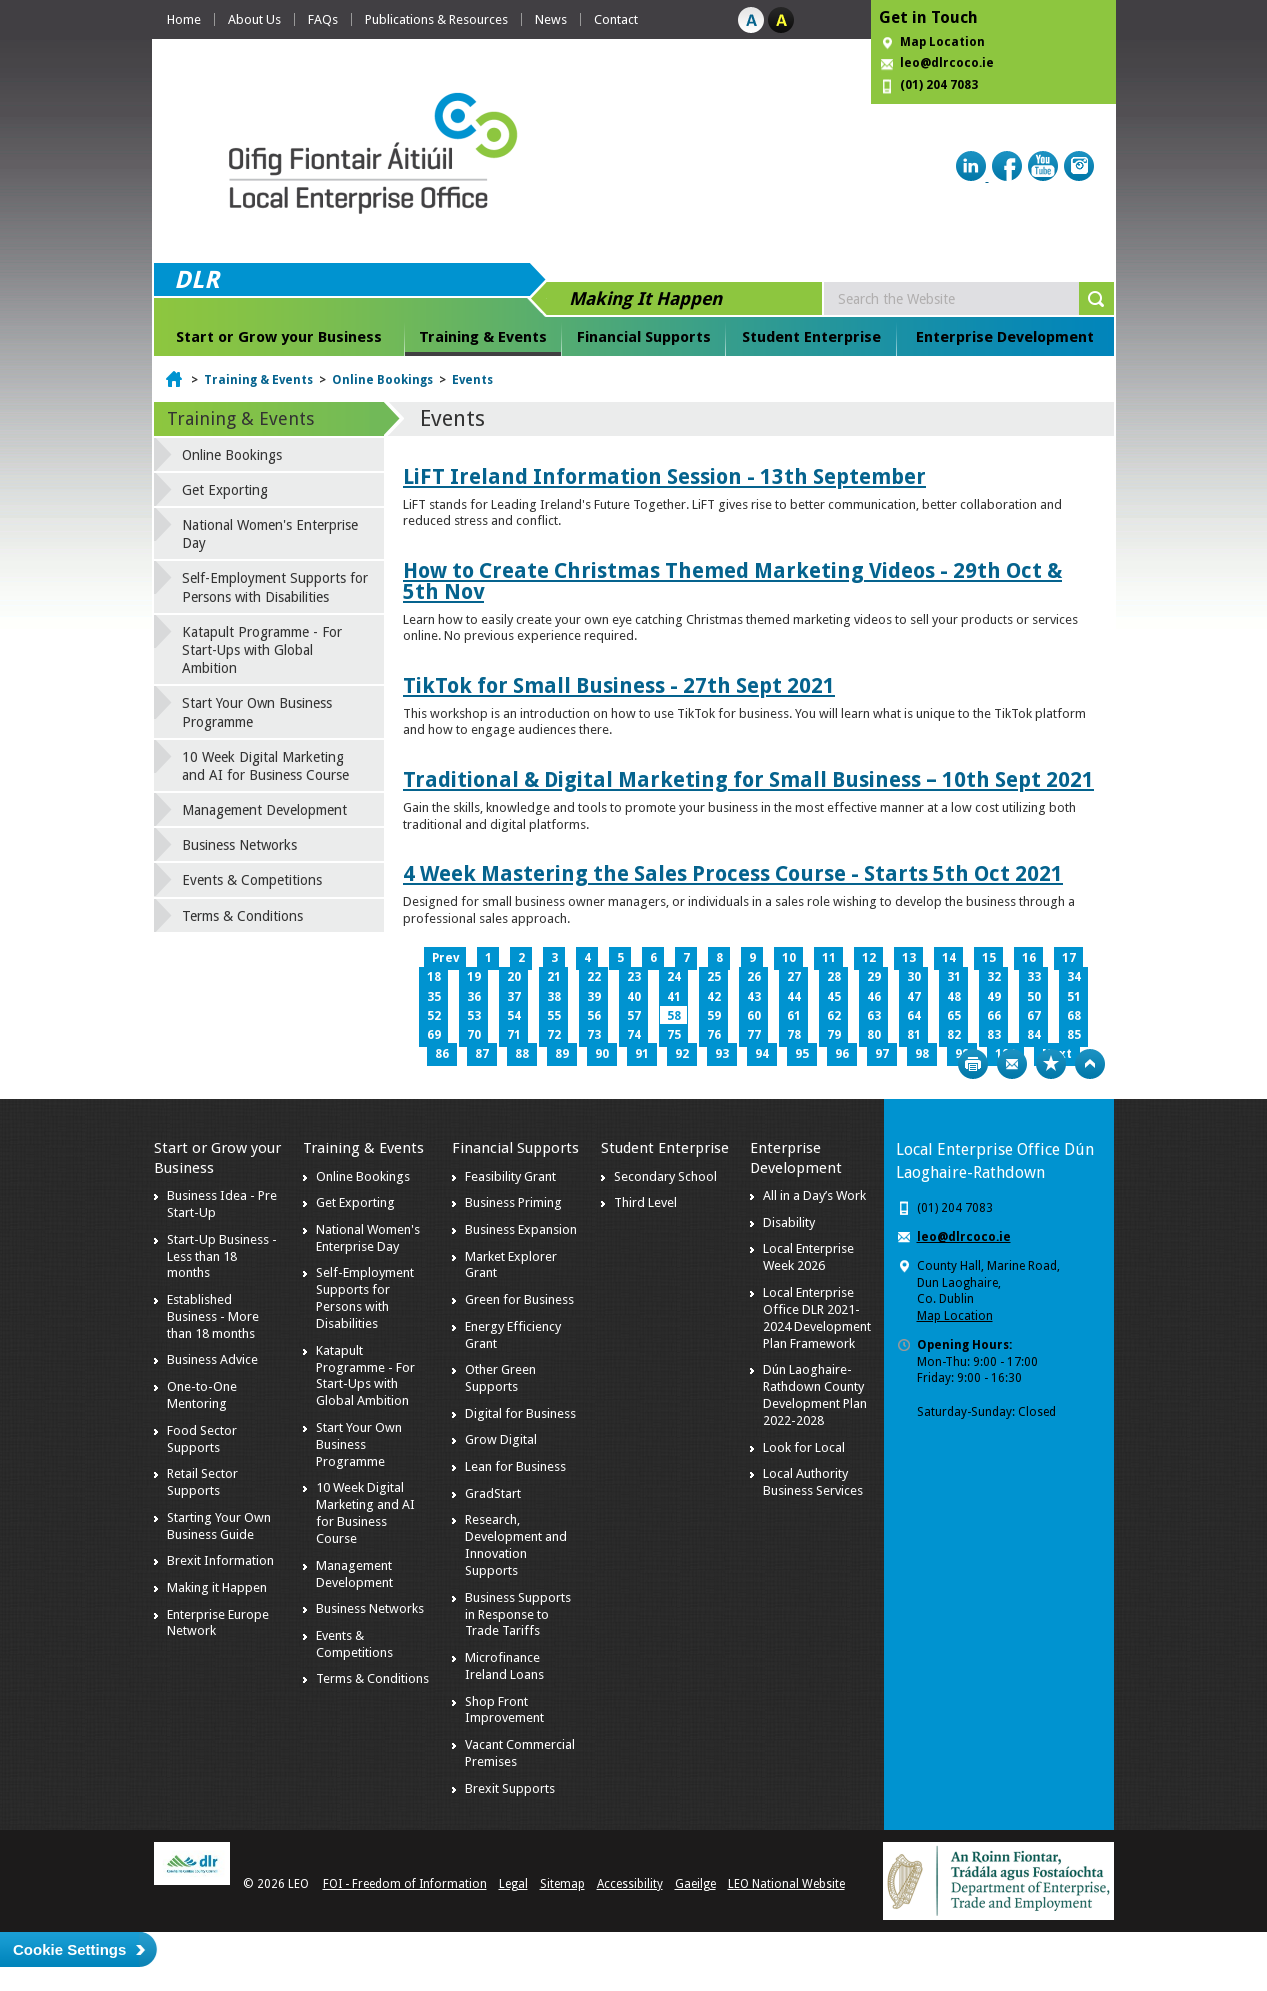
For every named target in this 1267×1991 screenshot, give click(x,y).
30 (914, 977)
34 (1074, 977)
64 (914, 1016)
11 (829, 958)
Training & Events (483, 337)
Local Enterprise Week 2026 (808, 1257)
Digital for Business (520, 1413)
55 (554, 1016)
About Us (254, 19)
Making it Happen (217, 1587)
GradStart (493, 1493)
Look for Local (804, 1447)
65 (954, 1016)
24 (674, 977)
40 (634, 997)
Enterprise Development (1005, 337)
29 (874, 977)
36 (474, 997)
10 (789, 958)
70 (474, 1035)
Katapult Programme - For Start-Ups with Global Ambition (262, 650)
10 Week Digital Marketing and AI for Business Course (265, 766)
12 (869, 958)
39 (594, 997)
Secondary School (665, 1176)
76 (714, 1035)
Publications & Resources (436, 19)
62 (834, 1016)
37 (514, 997)
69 (434, 1035)
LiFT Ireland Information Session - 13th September (664, 476)
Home (184, 19)
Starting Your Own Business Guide (219, 1526)
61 (794, 1016)
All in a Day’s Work (814, 1195)
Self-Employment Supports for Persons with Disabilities (275, 587)
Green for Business (519, 1299)
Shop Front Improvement (504, 1710)
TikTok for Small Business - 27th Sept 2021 (619, 685)
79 (834, 1035)
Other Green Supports (500, 1378)
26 (754, 977)
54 (514, 1016)
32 (994, 977)
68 (1074, 1016)
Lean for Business (515, 1466)
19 (474, 977)
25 (714, 977)
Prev (445, 958)
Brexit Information (220, 1560)
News (551, 19)
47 (914, 997)
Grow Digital (501, 1439)
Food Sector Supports (202, 1439)
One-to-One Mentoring (202, 1395)
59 (714, 1016)
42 (714, 997)
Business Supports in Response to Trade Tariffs (518, 1614)
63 (874, 1016)
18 (434, 977)
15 (989, 958)
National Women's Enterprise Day (270, 534)
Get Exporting (225, 490)
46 (874, 997)
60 (754, 1016)
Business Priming (513, 1202)
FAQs (323, 19)
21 (554, 977)
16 (1029, 958)
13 (909, 958)
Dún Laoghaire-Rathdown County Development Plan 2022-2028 (815, 1395)
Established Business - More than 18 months (213, 1316)
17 (1069, 958)
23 (634, 977)
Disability (789, 1222)
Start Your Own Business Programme (257, 712)
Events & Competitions (252, 880)
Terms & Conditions (242, 916)
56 (594, 1016)
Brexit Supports (510, 1788)
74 (634, 1035)
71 (514, 1035)
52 (434, 1016)
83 (994, 1035)
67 (1034, 1016)
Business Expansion (521, 1229)
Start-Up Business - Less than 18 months (222, 1256)
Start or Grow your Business (279, 337)
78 (794, 1035)
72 (554, 1035)
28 (834, 977)
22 (594, 977)
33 (1034, 977)
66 (994, 1016)
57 (634, 1016)
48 (954, 997)
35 (434, 997)
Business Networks (239, 845)
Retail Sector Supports (202, 1482)
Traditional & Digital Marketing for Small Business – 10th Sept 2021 (748, 779)
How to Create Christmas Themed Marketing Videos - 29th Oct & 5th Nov (732, 581)
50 (1034, 997)
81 (914, 1035)
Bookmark (1051, 1064)
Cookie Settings (69, 1949)
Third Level (645, 1202)
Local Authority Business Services (813, 1482)
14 (949, 958)
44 (794, 997)
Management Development (264, 810)
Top (1090, 1064)
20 (514, 977)
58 (674, 1016)
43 (754, 997)
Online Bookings (382, 380)
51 (1074, 997)
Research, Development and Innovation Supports (516, 1545)
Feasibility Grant (510, 1176)
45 (834, 997)
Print (973, 1064)
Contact (616, 19)
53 (474, 1016)
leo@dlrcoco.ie (947, 63)
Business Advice (212, 1359)
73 (594, 1035)
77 (754, 1035)
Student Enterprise (811, 337)
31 (954, 977)
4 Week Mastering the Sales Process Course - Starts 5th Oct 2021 (733, 873)
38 (554, 997)
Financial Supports (644, 337)
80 (874, 1035)
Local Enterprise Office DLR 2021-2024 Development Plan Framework (817, 1318)
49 (994, 997)
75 (674, 1035)
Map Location (942, 42)
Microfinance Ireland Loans (504, 1666)
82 (954, 1035)
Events (472, 380)
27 (794, 977)
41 (674, 997)
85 (1074, 1035)
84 (1034, 1035)
